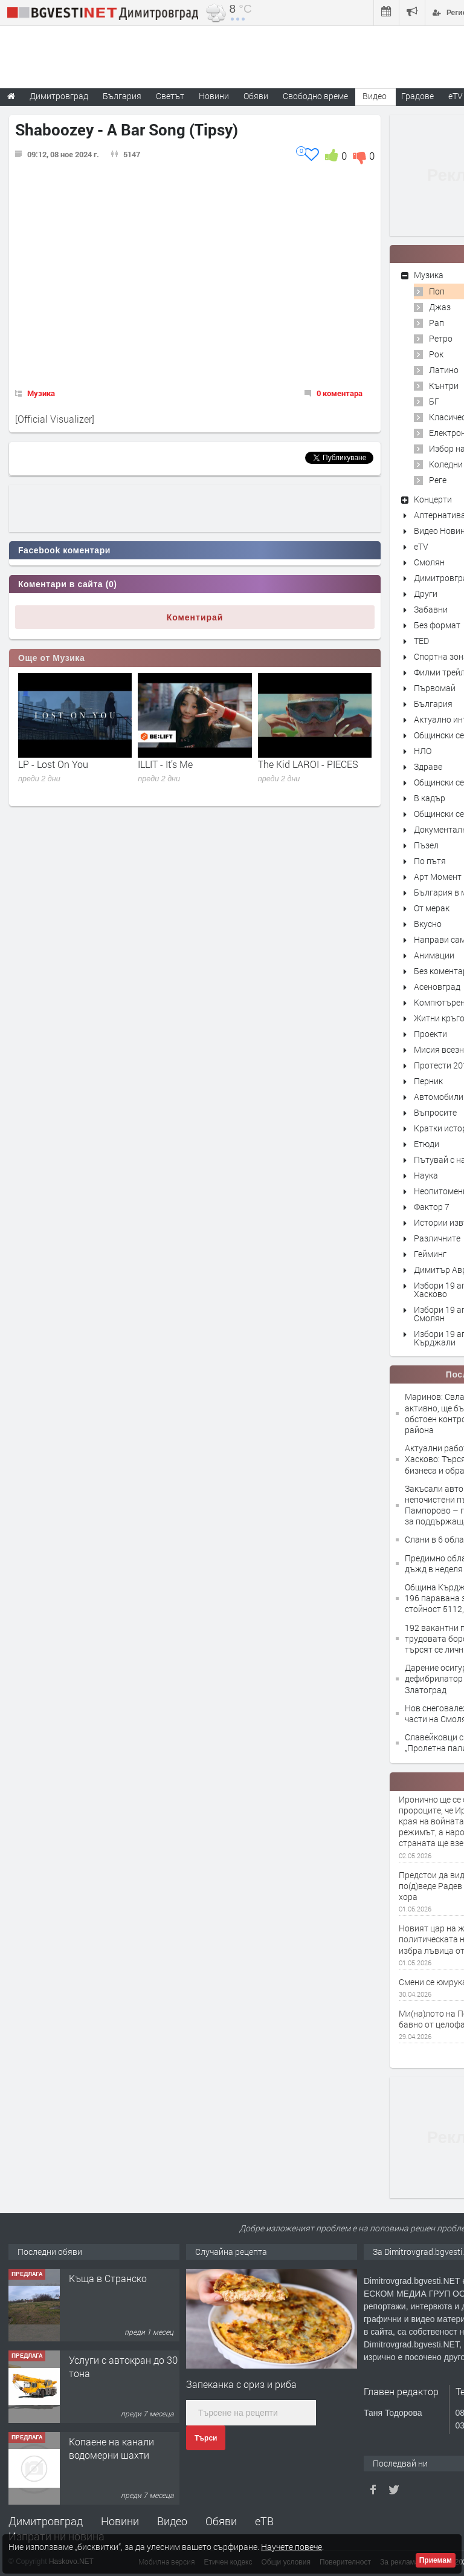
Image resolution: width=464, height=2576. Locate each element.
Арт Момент (438, 876)
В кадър (429, 798)
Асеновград (437, 986)
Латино (444, 370)
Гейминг (430, 1254)
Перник (428, 1081)
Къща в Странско (108, 2278)
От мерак (432, 908)
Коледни (446, 464)
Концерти (433, 499)
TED (421, 640)
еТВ (264, 2521)
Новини (214, 96)
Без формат (437, 625)
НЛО (422, 750)
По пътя (430, 861)
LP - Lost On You (53, 764)
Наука (426, 1175)
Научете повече (291, 2546)
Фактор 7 (432, 1206)
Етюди (426, 1144)
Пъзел (426, 845)
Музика (41, 393)
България (433, 703)
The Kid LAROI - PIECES (308, 764)
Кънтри (444, 385)
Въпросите (435, 1112)
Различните (437, 1238)
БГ (434, 401)
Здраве (428, 766)
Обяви (221, 2521)
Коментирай (195, 617)
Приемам (435, 2560)
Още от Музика (51, 658)
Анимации (434, 955)
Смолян (429, 562)
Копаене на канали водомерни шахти (111, 2448)
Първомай (435, 688)
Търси (206, 2438)
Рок (436, 354)
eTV (421, 546)
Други (425, 593)
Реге (437, 480)
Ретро (441, 338)
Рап (436, 322)
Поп (437, 291)
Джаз (440, 307)
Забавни (431, 609)
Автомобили (438, 1096)
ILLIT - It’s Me (165, 764)
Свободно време (315, 96)
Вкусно (428, 923)
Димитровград (45, 2521)
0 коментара (339, 393)
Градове (417, 96)
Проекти (430, 1033)
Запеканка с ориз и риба (241, 2384)
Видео (172, 2521)
